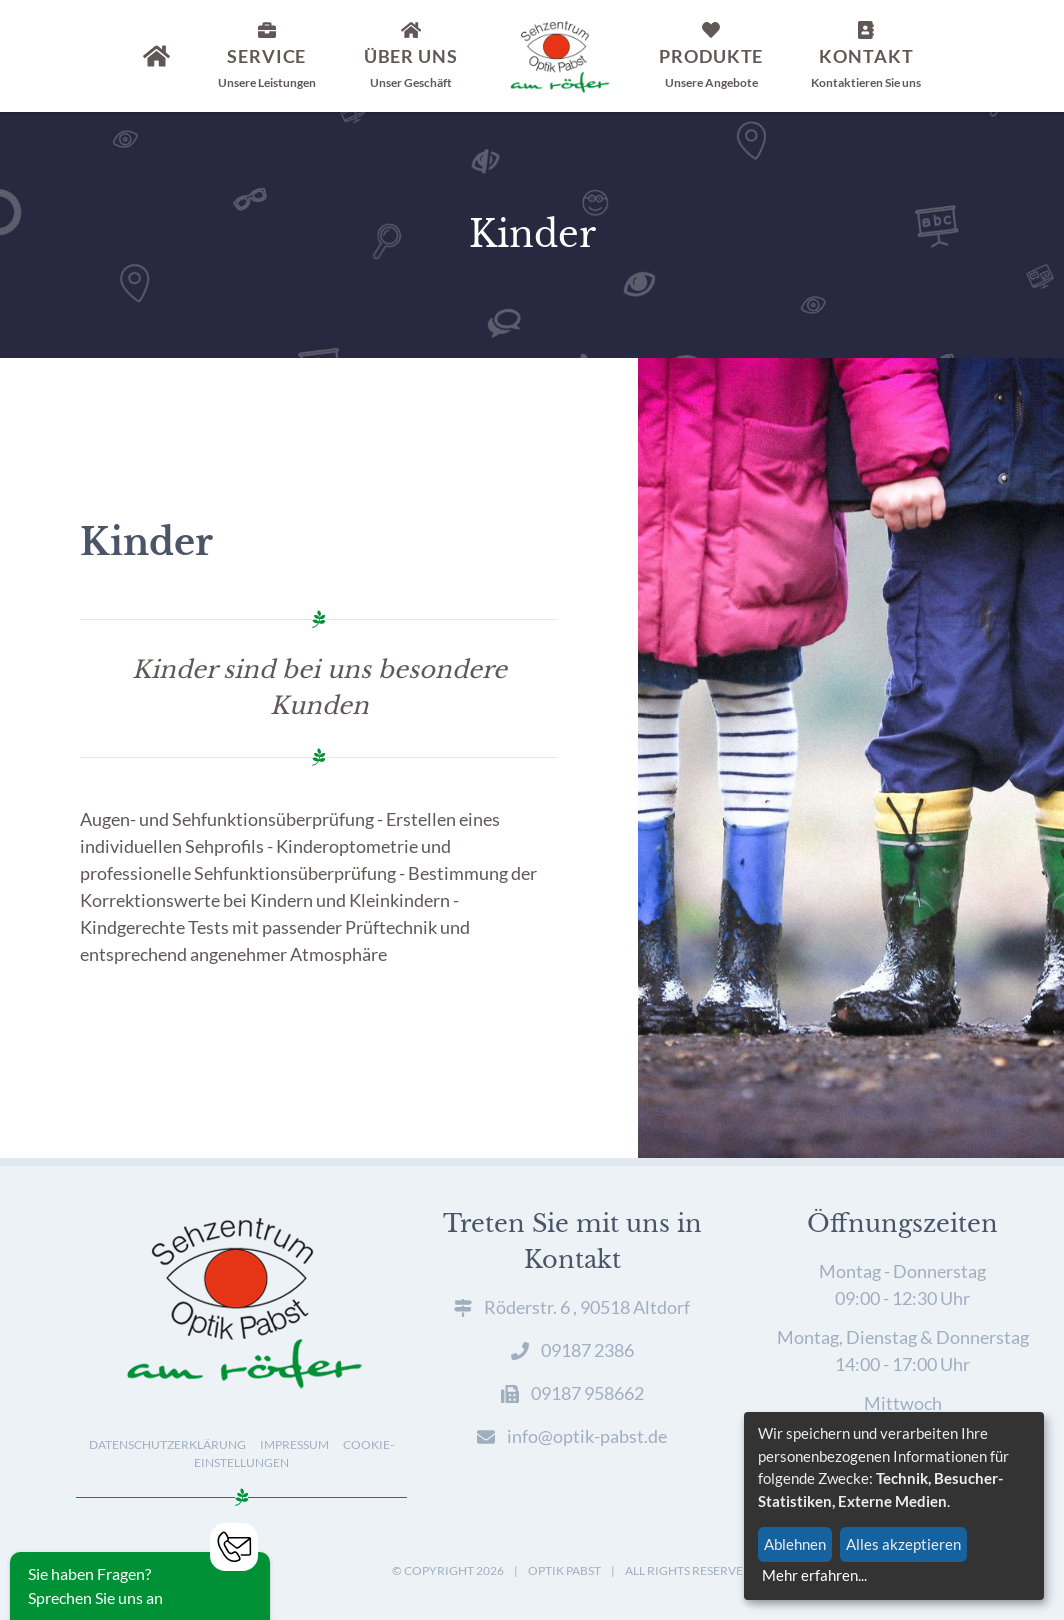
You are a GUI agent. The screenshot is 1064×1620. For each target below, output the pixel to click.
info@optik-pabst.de (587, 1436)
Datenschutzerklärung (167, 1444)
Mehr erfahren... (814, 1575)
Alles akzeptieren (903, 1544)
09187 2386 (587, 1350)
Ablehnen (795, 1544)
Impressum (294, 1444)
